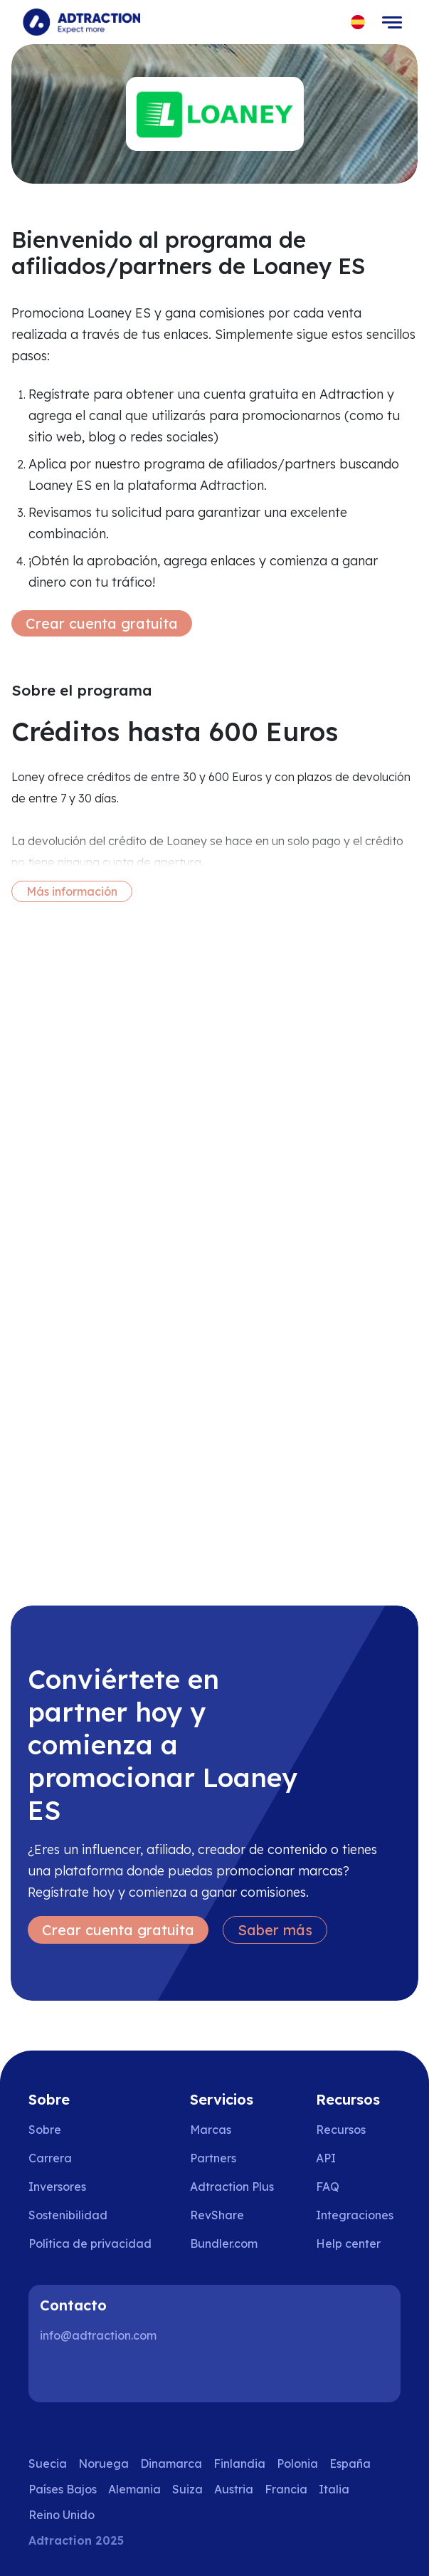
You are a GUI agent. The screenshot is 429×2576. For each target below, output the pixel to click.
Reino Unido (61, 2515)
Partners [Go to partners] (213, 2158)
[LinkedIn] (57, 2374)
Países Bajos (62, 2489)
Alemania (134, 2489)
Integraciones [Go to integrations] (354, 2215)
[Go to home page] (81, 22)
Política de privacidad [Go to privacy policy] (90, 2243)
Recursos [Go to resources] (341, 2129)
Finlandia (239, 2463)
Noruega (103, 2463)
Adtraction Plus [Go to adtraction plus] (232, 2186)
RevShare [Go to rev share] (217, 2215)
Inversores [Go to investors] (57, 2186)
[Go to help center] (358, 2243)
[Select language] (358, 22)
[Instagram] (102, 2374)
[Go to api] (358, 2158)
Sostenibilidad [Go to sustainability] (67, 2215)
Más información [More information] (71, 891)
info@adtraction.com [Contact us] (98, 2335)
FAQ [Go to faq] (327, 2186)
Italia (334, 2489)
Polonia (297, 2463)
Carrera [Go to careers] (50, 2158)
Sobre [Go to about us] (44, 2129)
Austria (233, 2489)
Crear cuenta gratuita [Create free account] (102, 623)
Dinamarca (171, 2463)
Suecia (47, 2463)
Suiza (187, 2489)
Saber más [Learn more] (275, 1930)
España (350, 2463)
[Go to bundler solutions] (233, 2243)
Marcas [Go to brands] (210, 2129)
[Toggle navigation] (392, 22)
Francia (286, 2489)
